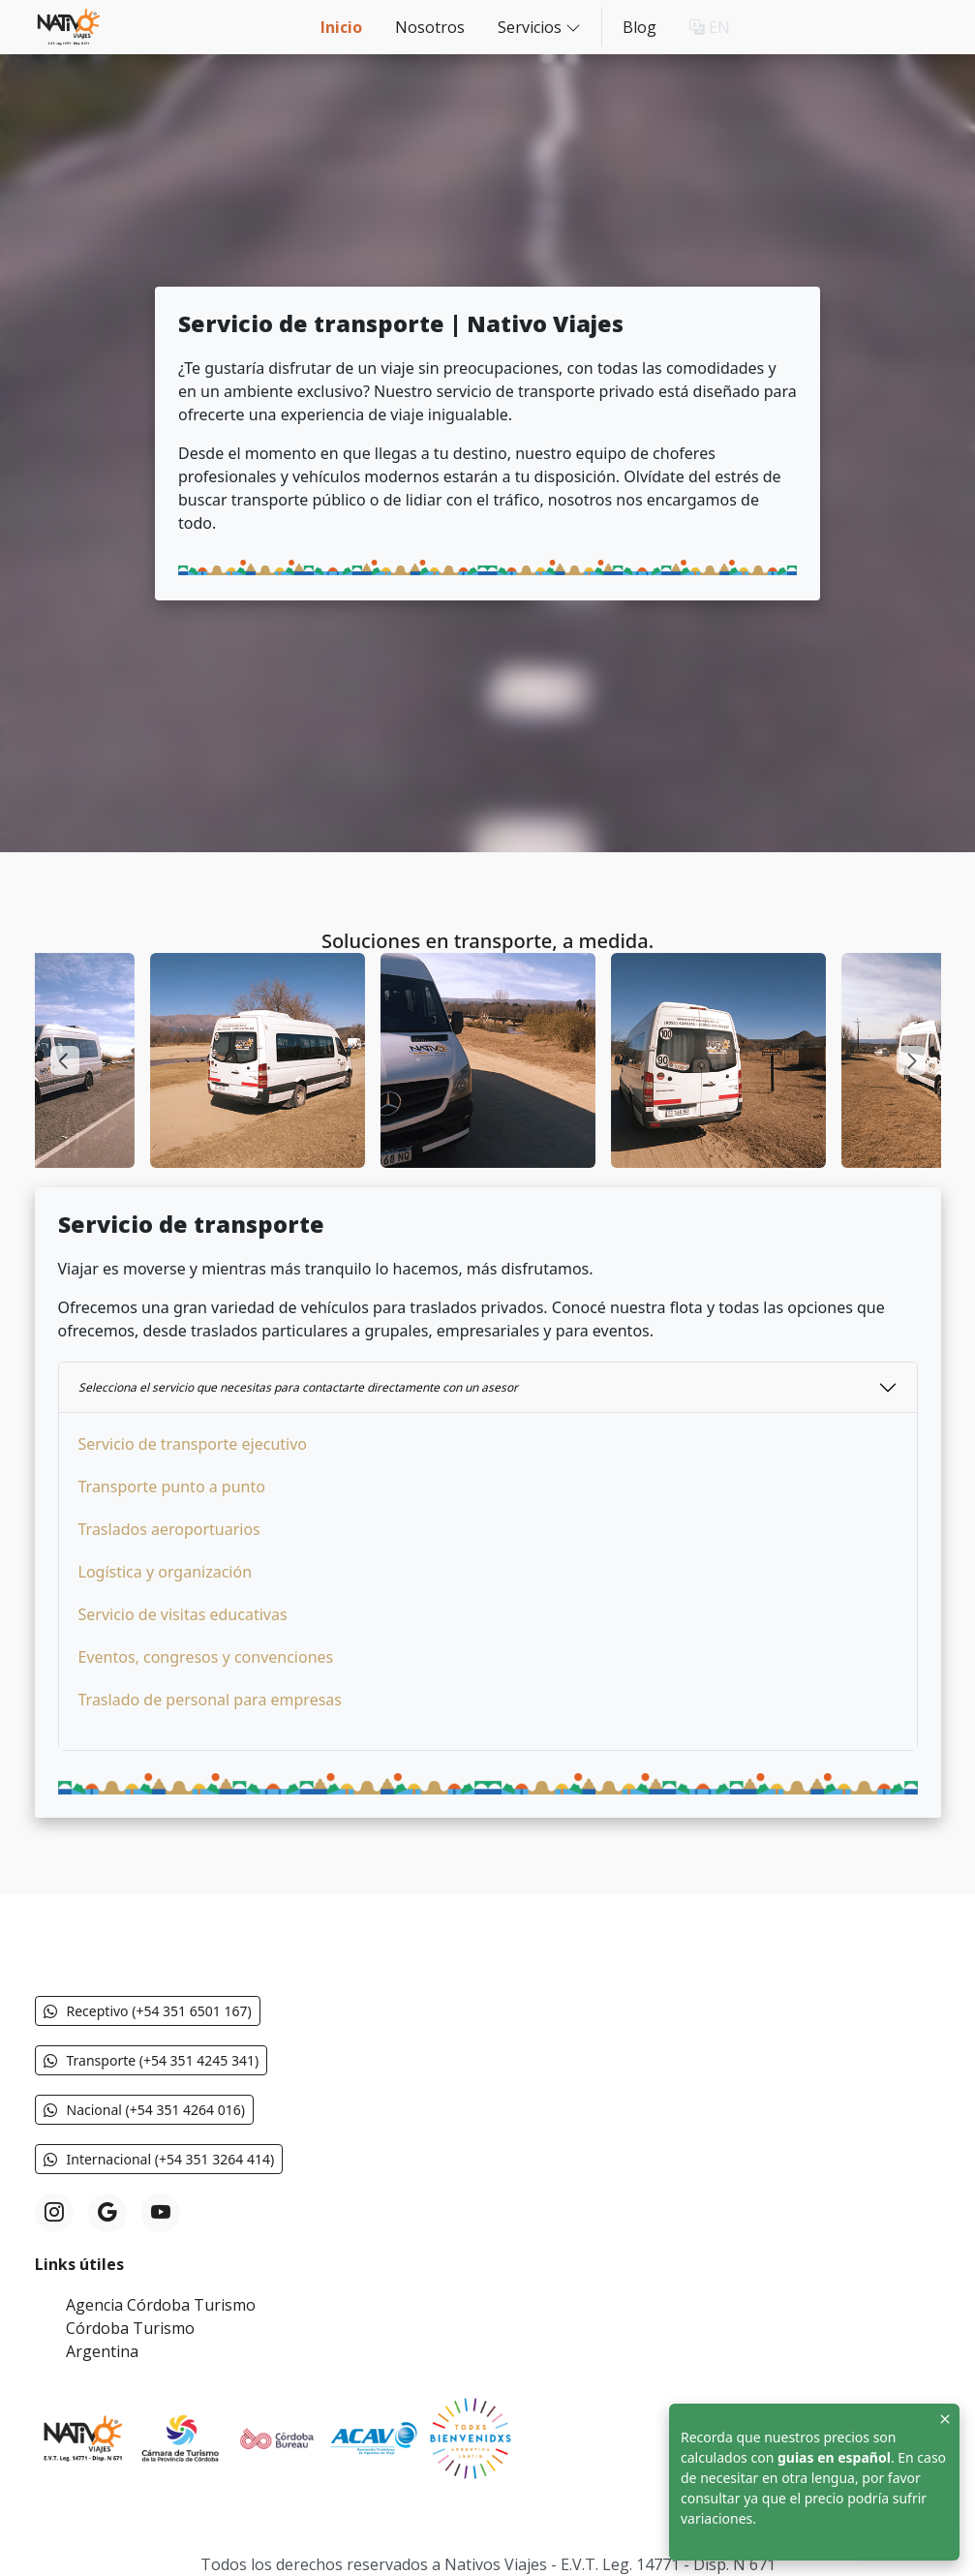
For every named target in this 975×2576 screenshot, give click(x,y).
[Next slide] (911, 1060)
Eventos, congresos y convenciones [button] (206, 1657)
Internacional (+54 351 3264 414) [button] (159, 2159)
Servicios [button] (539, 26)
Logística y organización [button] (165, 1571)
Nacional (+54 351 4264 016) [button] (144, 2110)
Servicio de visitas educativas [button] (183, 1614)
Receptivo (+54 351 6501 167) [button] (148, 2011)
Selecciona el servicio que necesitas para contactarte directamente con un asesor (298, 1387)
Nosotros (430, 27)
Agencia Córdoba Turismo (161, 2304)
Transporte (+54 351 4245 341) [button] (151, 2060)
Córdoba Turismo (130, 2328)
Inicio (341, 27)
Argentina (102, 2351)
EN (709, 27)
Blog (639, 27)
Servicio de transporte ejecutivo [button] (192, 1444)
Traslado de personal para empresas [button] (210, 1699)
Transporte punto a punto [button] (171, 1486)
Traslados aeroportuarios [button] (169, 1529)
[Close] (945, 2418)
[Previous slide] (64, 1060)
